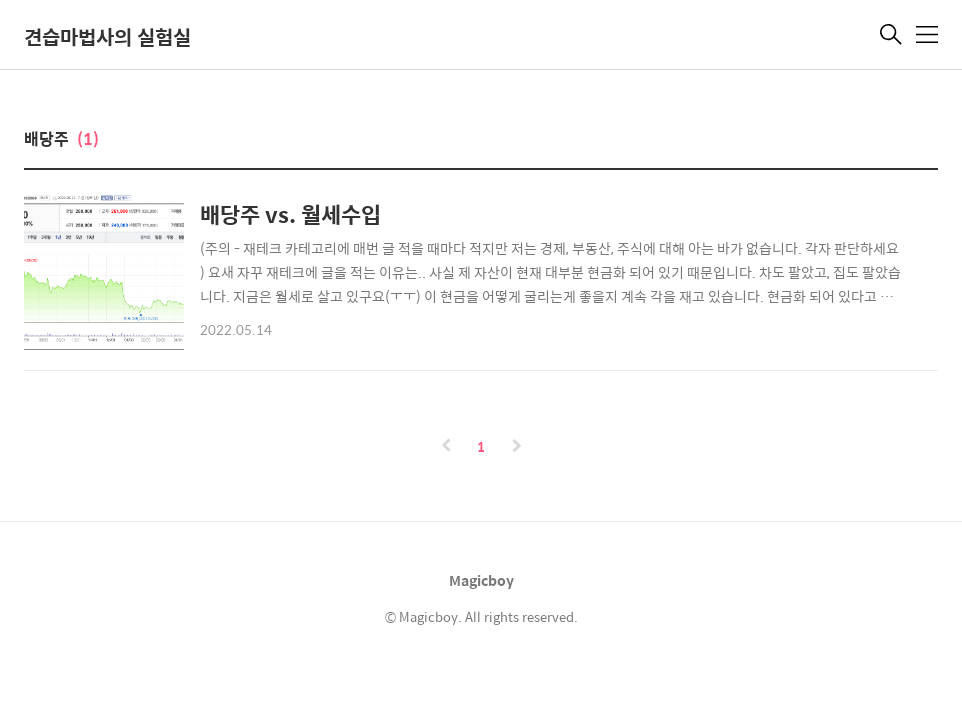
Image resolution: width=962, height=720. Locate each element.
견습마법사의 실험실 (107, 36)
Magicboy (481, 580)
